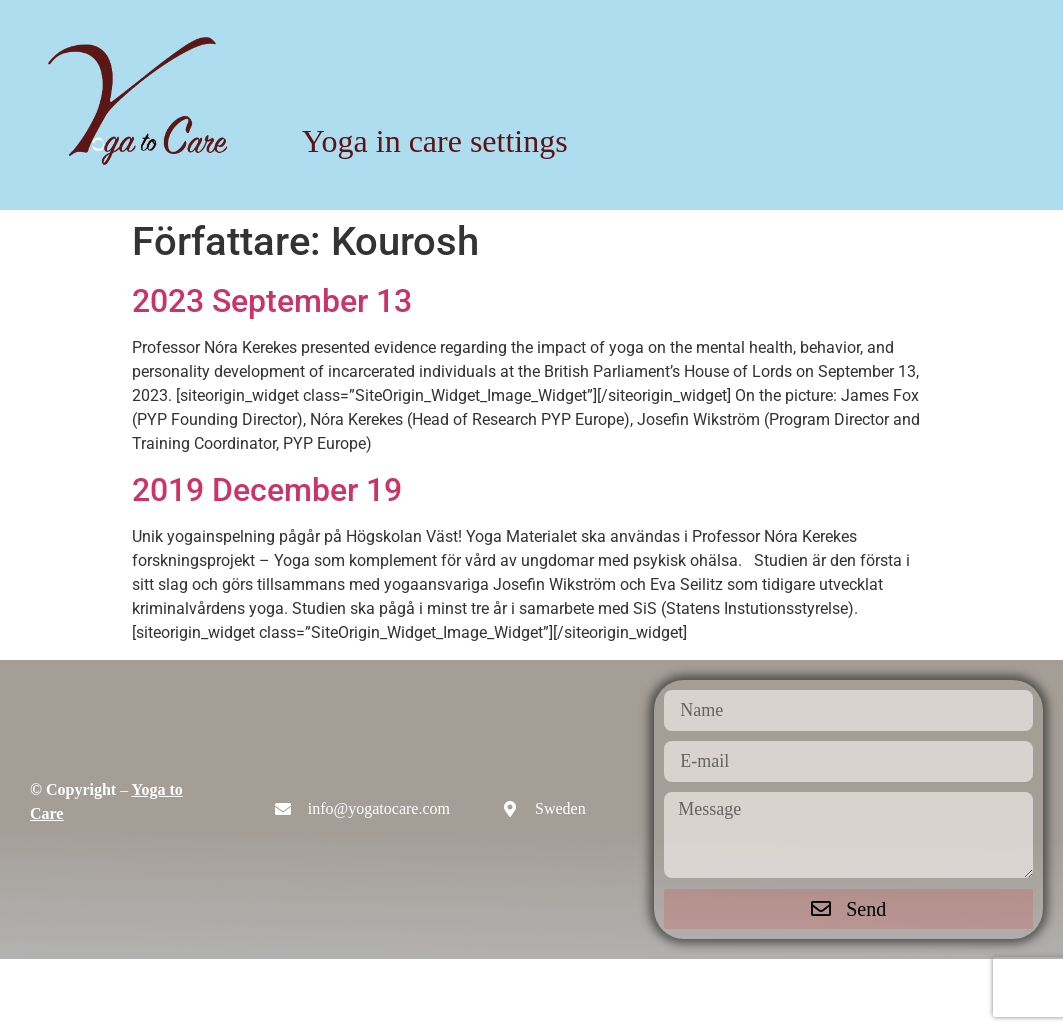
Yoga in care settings (435, 141)
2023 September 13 (272, 301)
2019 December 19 (267, 490)
